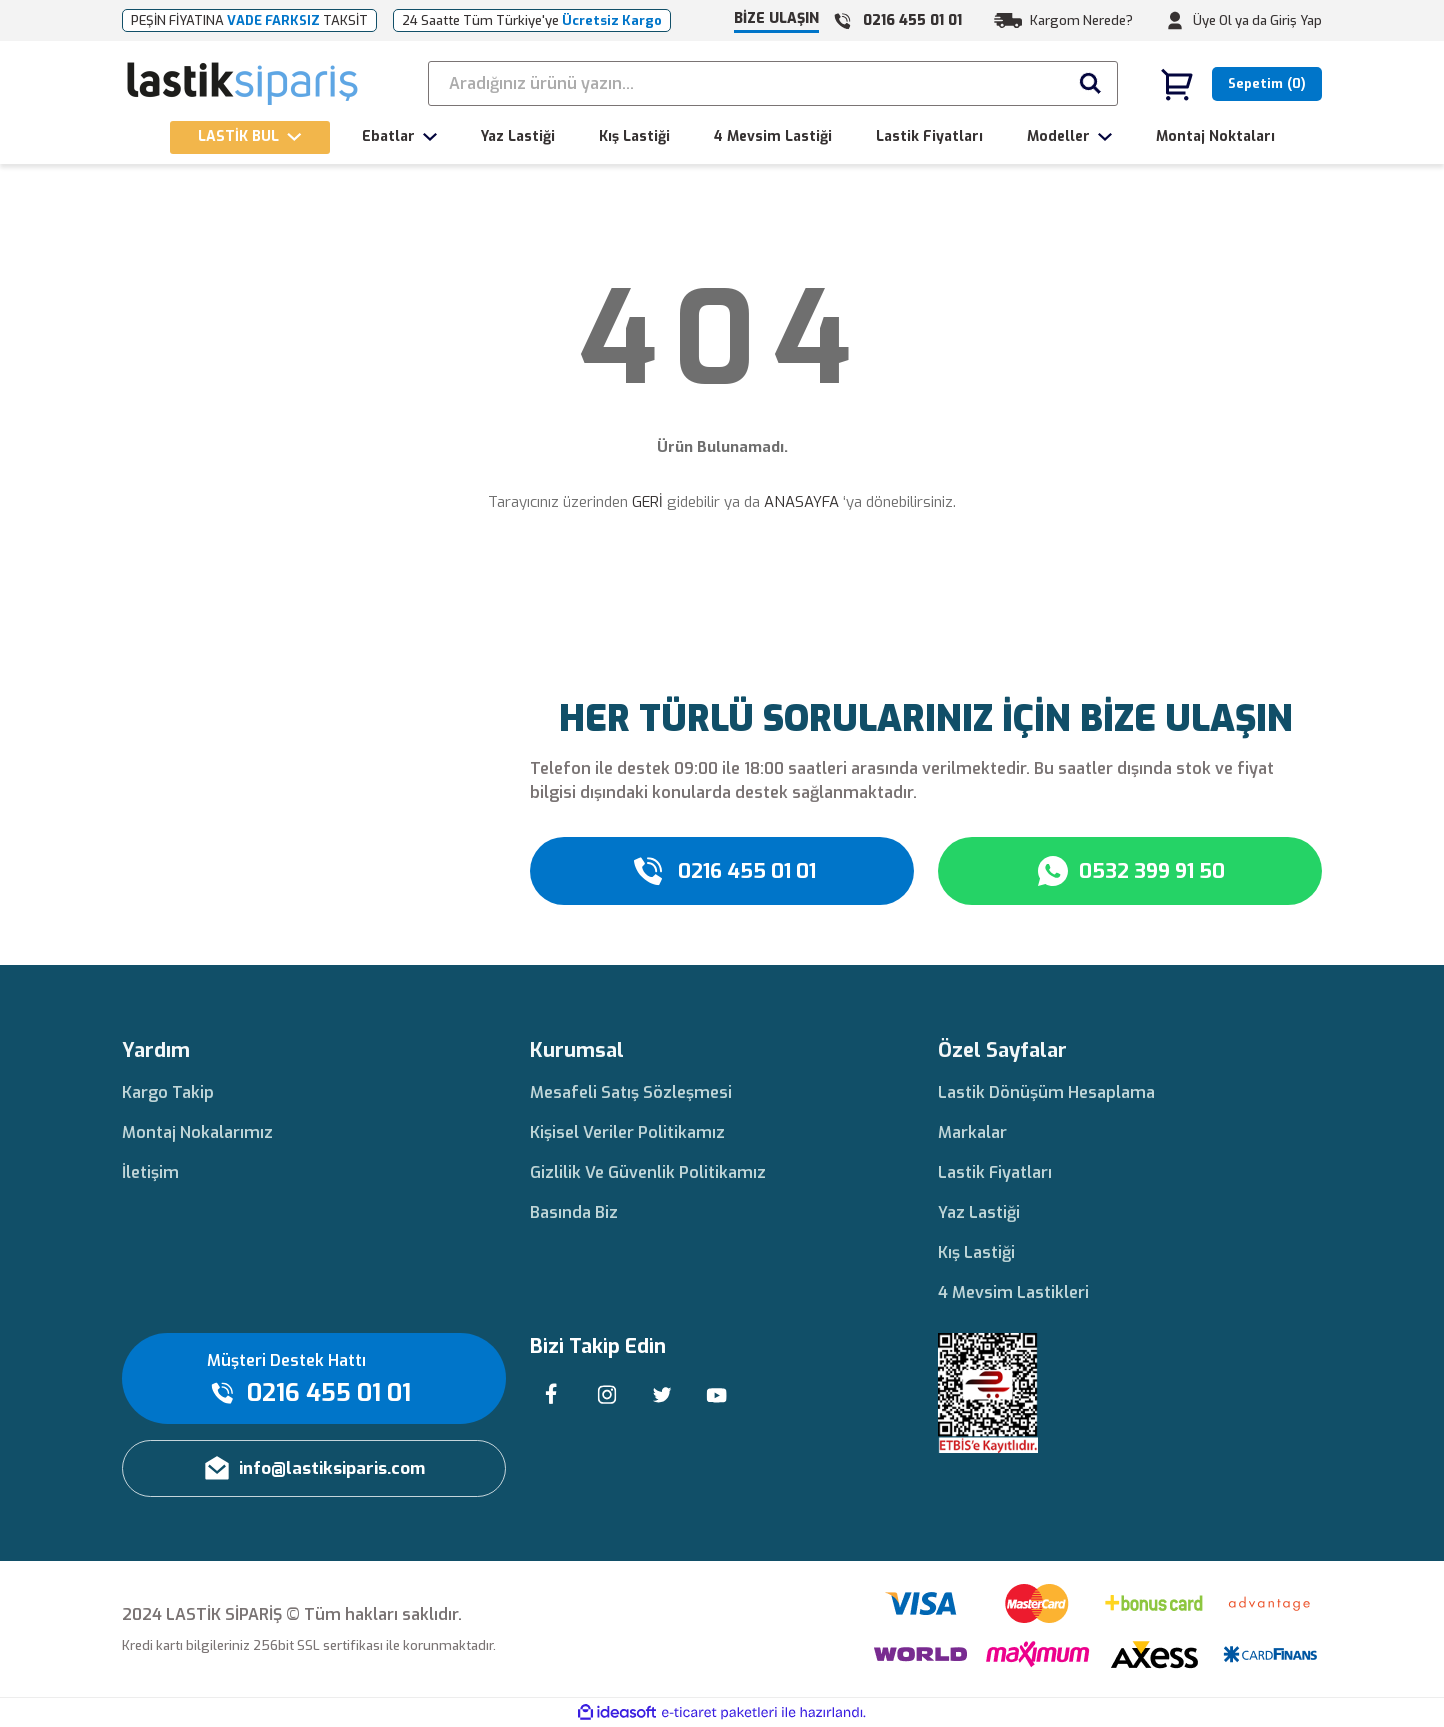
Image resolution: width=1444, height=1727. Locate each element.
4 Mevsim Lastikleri (1013, 1292)
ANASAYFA (801, 502)
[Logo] (243, 84)
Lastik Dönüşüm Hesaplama (1046, 1092)
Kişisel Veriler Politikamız (627, 1132)
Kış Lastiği (976, 1252)
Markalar (972, 1132)
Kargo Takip (168, 1092)
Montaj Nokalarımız (197, 1132)
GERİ (647, 502)
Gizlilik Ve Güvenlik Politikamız (648, 1172)
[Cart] (1241, 84)
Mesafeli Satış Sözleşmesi (631, 1092)
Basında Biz (574, 1212)
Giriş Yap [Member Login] (1296, 20)
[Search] (773, 83)
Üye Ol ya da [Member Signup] (1230, 20)
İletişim (150, 1172)
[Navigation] (250, 137)
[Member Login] (1175, 21)
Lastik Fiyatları (995, 1172)
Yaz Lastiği (979, 1212)
